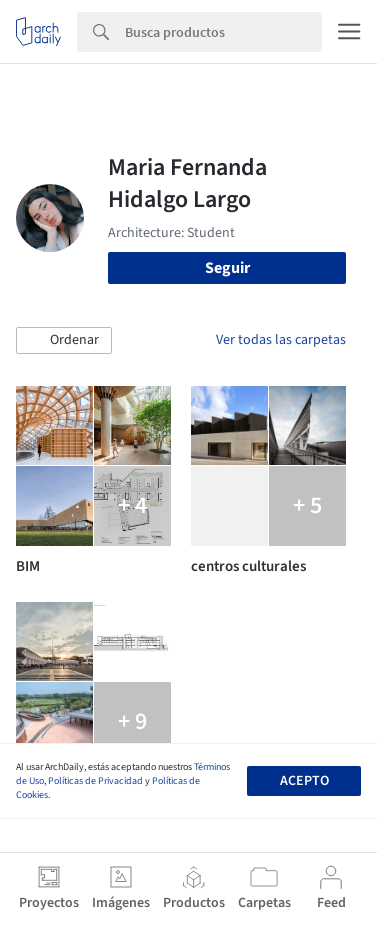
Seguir (227, 268)
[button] (64, 341)
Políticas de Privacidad (95, 781)
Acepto (304, 781)
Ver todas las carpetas (281, 340)
